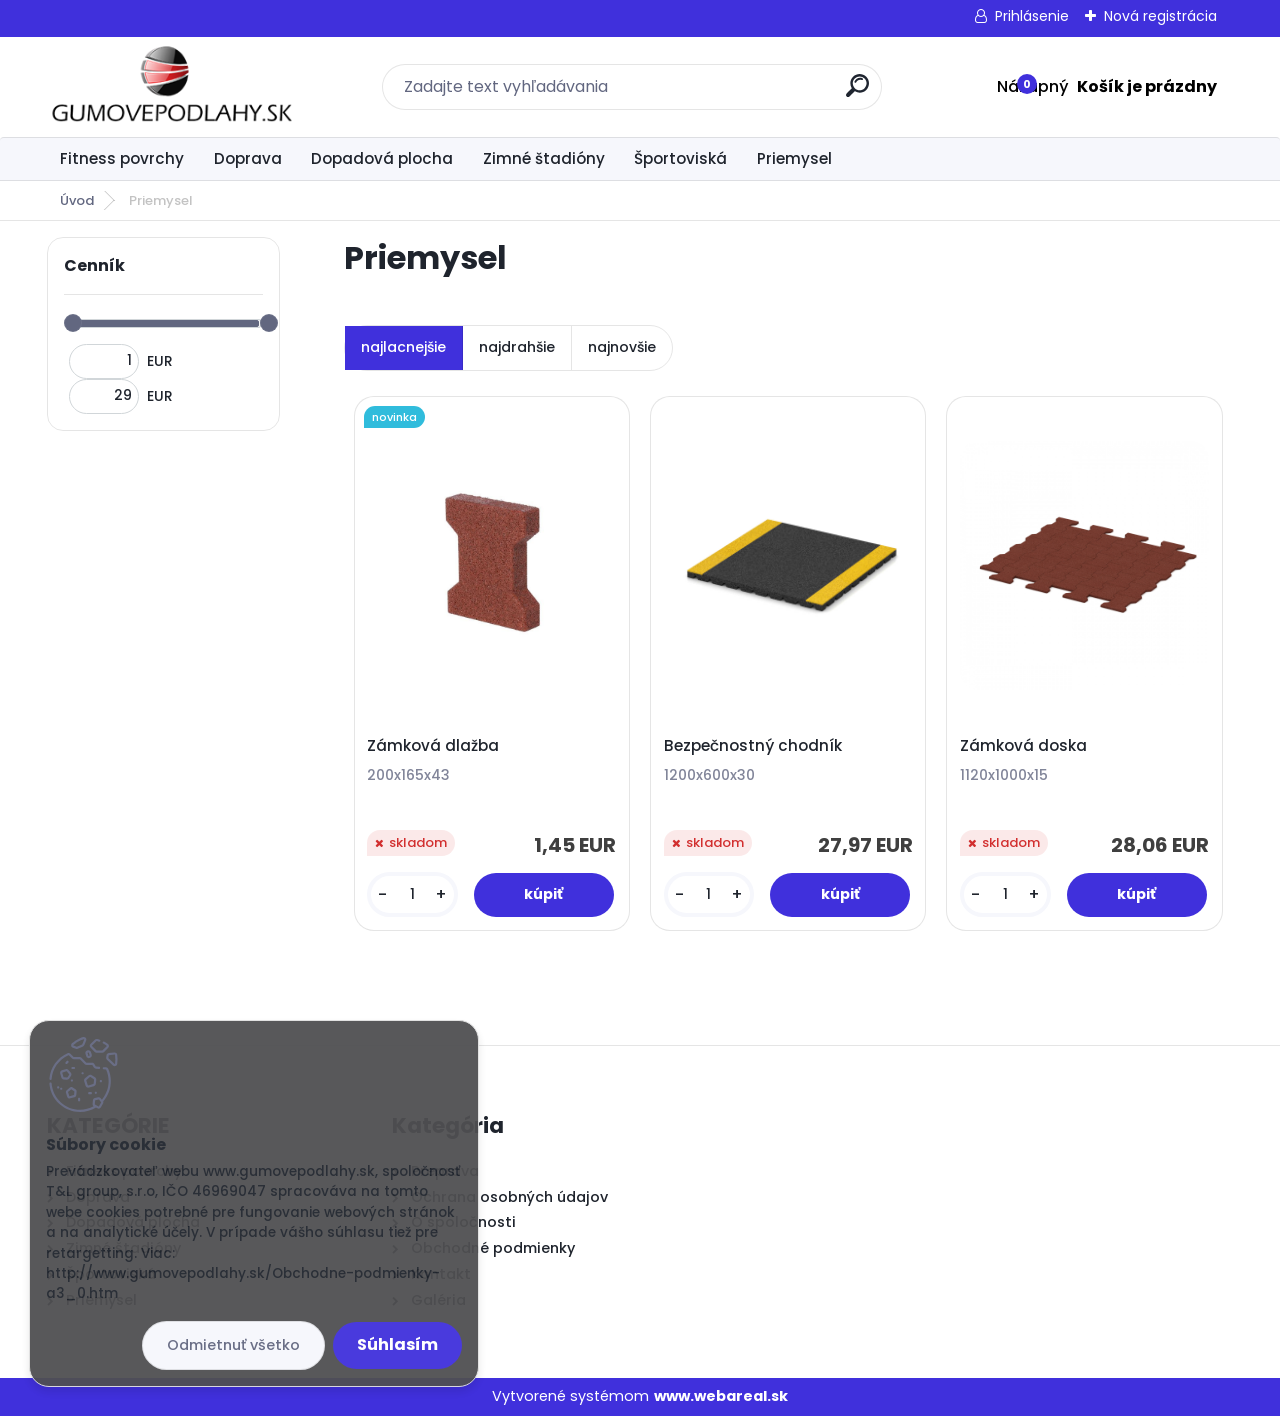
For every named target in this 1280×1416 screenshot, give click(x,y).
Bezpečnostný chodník (753, 746)
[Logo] (169, 87)
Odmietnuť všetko (233, 1345)
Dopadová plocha (382, 158)
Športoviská (680, 158)
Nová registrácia (1160, 16)
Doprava (248, 158)
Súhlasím (397, 1344)
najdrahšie (517, 347)
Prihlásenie (1032, 16)
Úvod (77, 200)
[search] (857, 93)
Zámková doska (1023, 746)
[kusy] (412, 894)
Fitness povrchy (122, 158)
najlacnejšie (403, 347)
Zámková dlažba (433, 746)
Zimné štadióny (544, 158)
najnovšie (622, 347)
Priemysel (794, 158)
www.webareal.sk (721, 1396)
